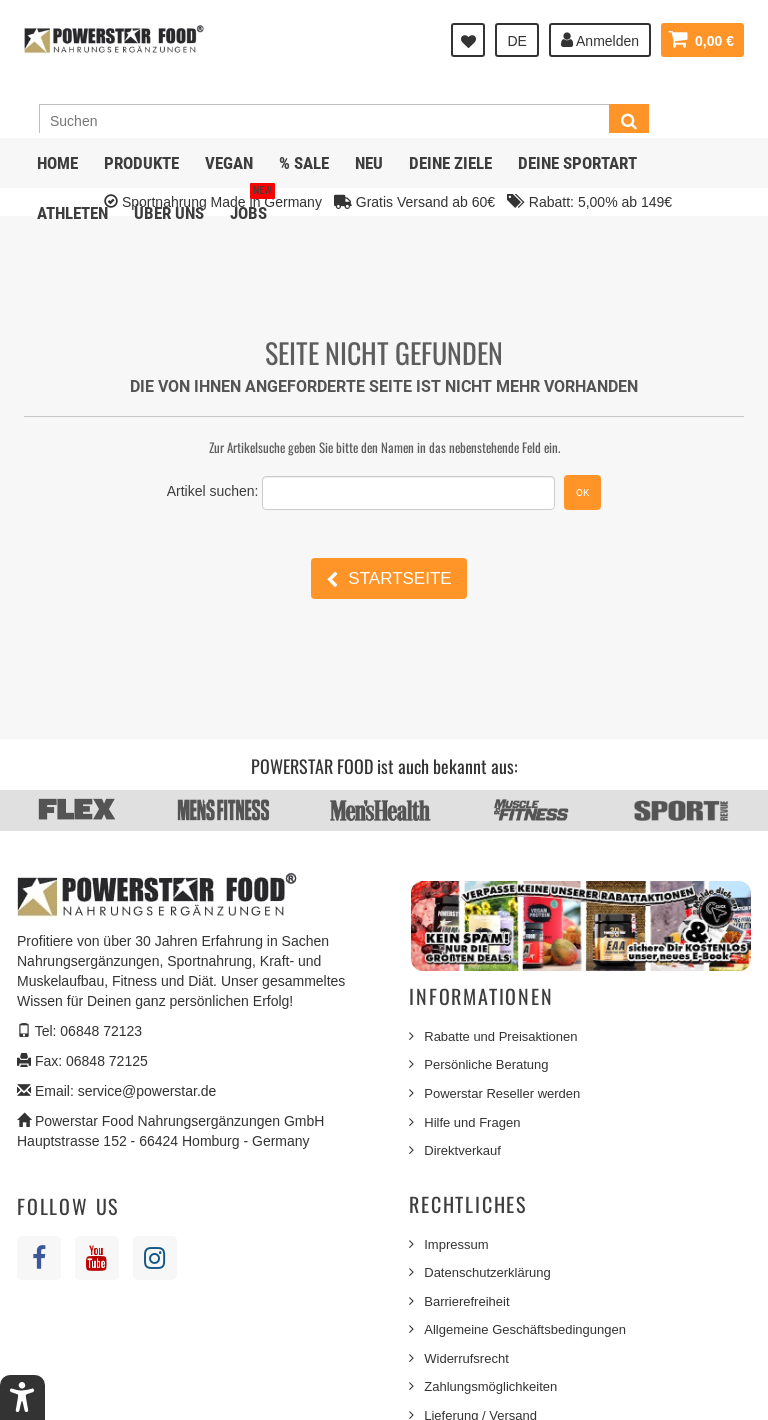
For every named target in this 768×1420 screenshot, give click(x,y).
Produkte (141, 163)
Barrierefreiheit (466, 1301)
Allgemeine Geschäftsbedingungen (525, 1329)
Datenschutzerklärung (487, 1272)
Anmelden (600, 40)
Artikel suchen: (213, 491)
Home (57, 163)
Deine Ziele (450, 163)
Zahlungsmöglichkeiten (490, 1386)
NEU (369, 163)
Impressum (456, 1244)
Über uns (169, 213)
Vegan (229, 163)
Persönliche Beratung (486, 1064)
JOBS (252, 205)
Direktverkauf (462, 1150)
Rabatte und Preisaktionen (500, 1036)
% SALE (304, 163)
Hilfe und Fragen (472, 1122)
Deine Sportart (577, 163)
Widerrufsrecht (466, 1358)
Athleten (72, 213)
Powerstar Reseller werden (502, 1093)
